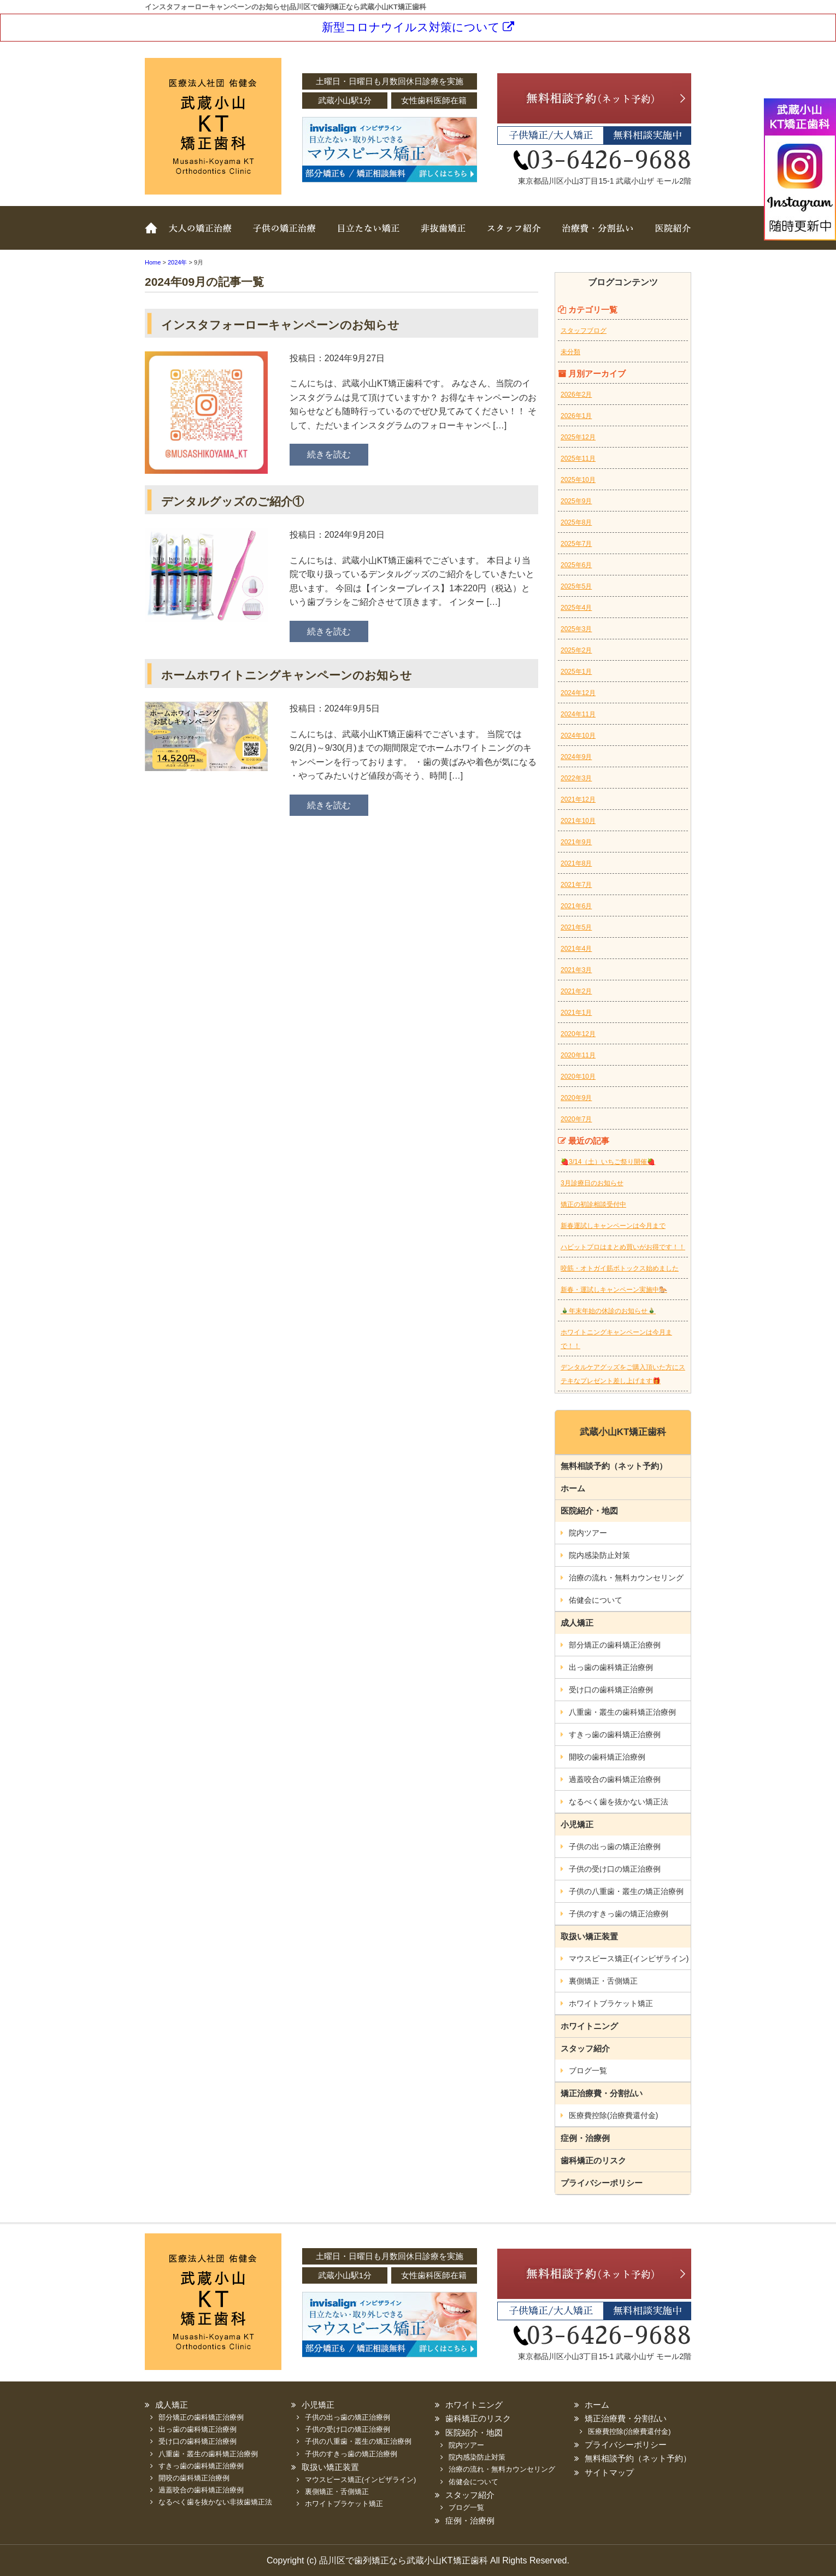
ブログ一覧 (588, 2070)
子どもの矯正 (284, 236)
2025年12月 (578, 437)
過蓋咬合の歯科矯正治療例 (615, 1779)
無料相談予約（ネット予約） (614, 1466)
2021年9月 (576, 842)
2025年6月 (576, 565)
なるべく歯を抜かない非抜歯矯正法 (215, 2502)
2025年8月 (576, 522)
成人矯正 (577, 1622)
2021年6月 (576, 906)
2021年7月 (576, 885)
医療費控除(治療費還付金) (613, 2115)
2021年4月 (576, 948)
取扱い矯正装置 (366, 236)
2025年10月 (578, 480)
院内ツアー (588, 1532)
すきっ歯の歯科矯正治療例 (615, 1734)
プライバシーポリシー (602, 2182)
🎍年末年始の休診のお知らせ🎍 (608, 1311)
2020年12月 (578, 1034)
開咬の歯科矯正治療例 (607, 1756)
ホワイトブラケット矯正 (611, 2003)
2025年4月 (576, 607)
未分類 (570, 352)
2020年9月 (576, 1098)
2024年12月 (578, 693)
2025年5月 (576, 586)
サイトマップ (609, 2472)
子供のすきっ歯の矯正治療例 (618, 1913)
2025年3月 (576, 629)
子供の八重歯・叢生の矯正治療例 (626, 1891)
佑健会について (595, 1600)
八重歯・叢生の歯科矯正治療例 (622, 1712)
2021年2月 (576, 991)
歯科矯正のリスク (593, 2160)
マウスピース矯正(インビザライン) (628, 1958)
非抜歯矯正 (440, 236)
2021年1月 (576, 1012)
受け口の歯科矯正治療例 (611, 1689)
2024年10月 (578, 735)
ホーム (153, 236)
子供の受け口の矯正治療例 (615, 1869)
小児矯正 (577, 1824)
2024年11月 (578, 714)
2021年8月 (576, 863)
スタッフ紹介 (511, 236)
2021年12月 (578, 799)
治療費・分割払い (595, 236)
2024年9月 (576, 757)
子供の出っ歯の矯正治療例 (615, 1846)
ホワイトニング (589, 2026)
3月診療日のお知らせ (592, 1183)
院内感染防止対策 (599, 1555)
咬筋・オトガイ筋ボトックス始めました (620, 1268)
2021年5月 (576, 927)
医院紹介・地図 (589, 1510)
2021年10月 (578, 821)
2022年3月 (576, 778)
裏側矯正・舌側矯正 (603, 1981)
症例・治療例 (585, 2138)
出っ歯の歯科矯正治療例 (611, 1667)
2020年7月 (576, 1119)
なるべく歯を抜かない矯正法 (618, 1801)
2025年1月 (576, 671)
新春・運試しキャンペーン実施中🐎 (614, 1289)
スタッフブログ (584, 330)
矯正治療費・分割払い (602, 2093)
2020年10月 (578, 1076)
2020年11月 (578, 1055)
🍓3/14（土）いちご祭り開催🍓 (608, 1162)
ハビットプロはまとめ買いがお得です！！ (623, 1247)
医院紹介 (666, 236)
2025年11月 (578, 458)
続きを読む (329, 454)
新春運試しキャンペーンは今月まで (613, 1226)
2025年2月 (576, 650)
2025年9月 (576, 501)
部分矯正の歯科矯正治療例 (615, 1644)
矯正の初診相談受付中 (593, 1204)
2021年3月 (576, 970)
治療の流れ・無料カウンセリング (626, 1577)
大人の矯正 (202, 236)
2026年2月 (576, 394)
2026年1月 (576, 416)
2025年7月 (576, 544)
